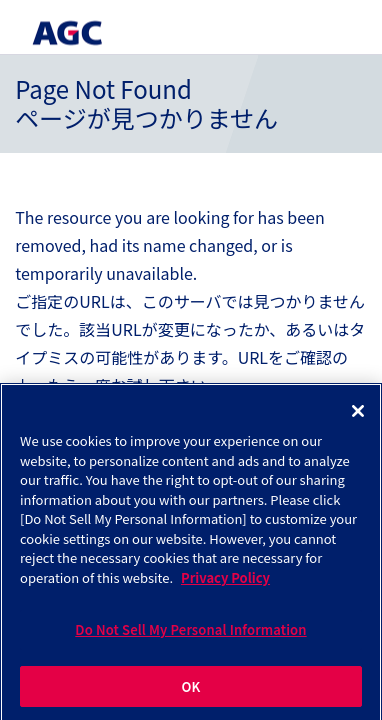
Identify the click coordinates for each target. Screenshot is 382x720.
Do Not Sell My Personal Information (190, 632)
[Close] (358, 414)
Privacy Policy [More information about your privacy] (225, 579)
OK (191, 689)
